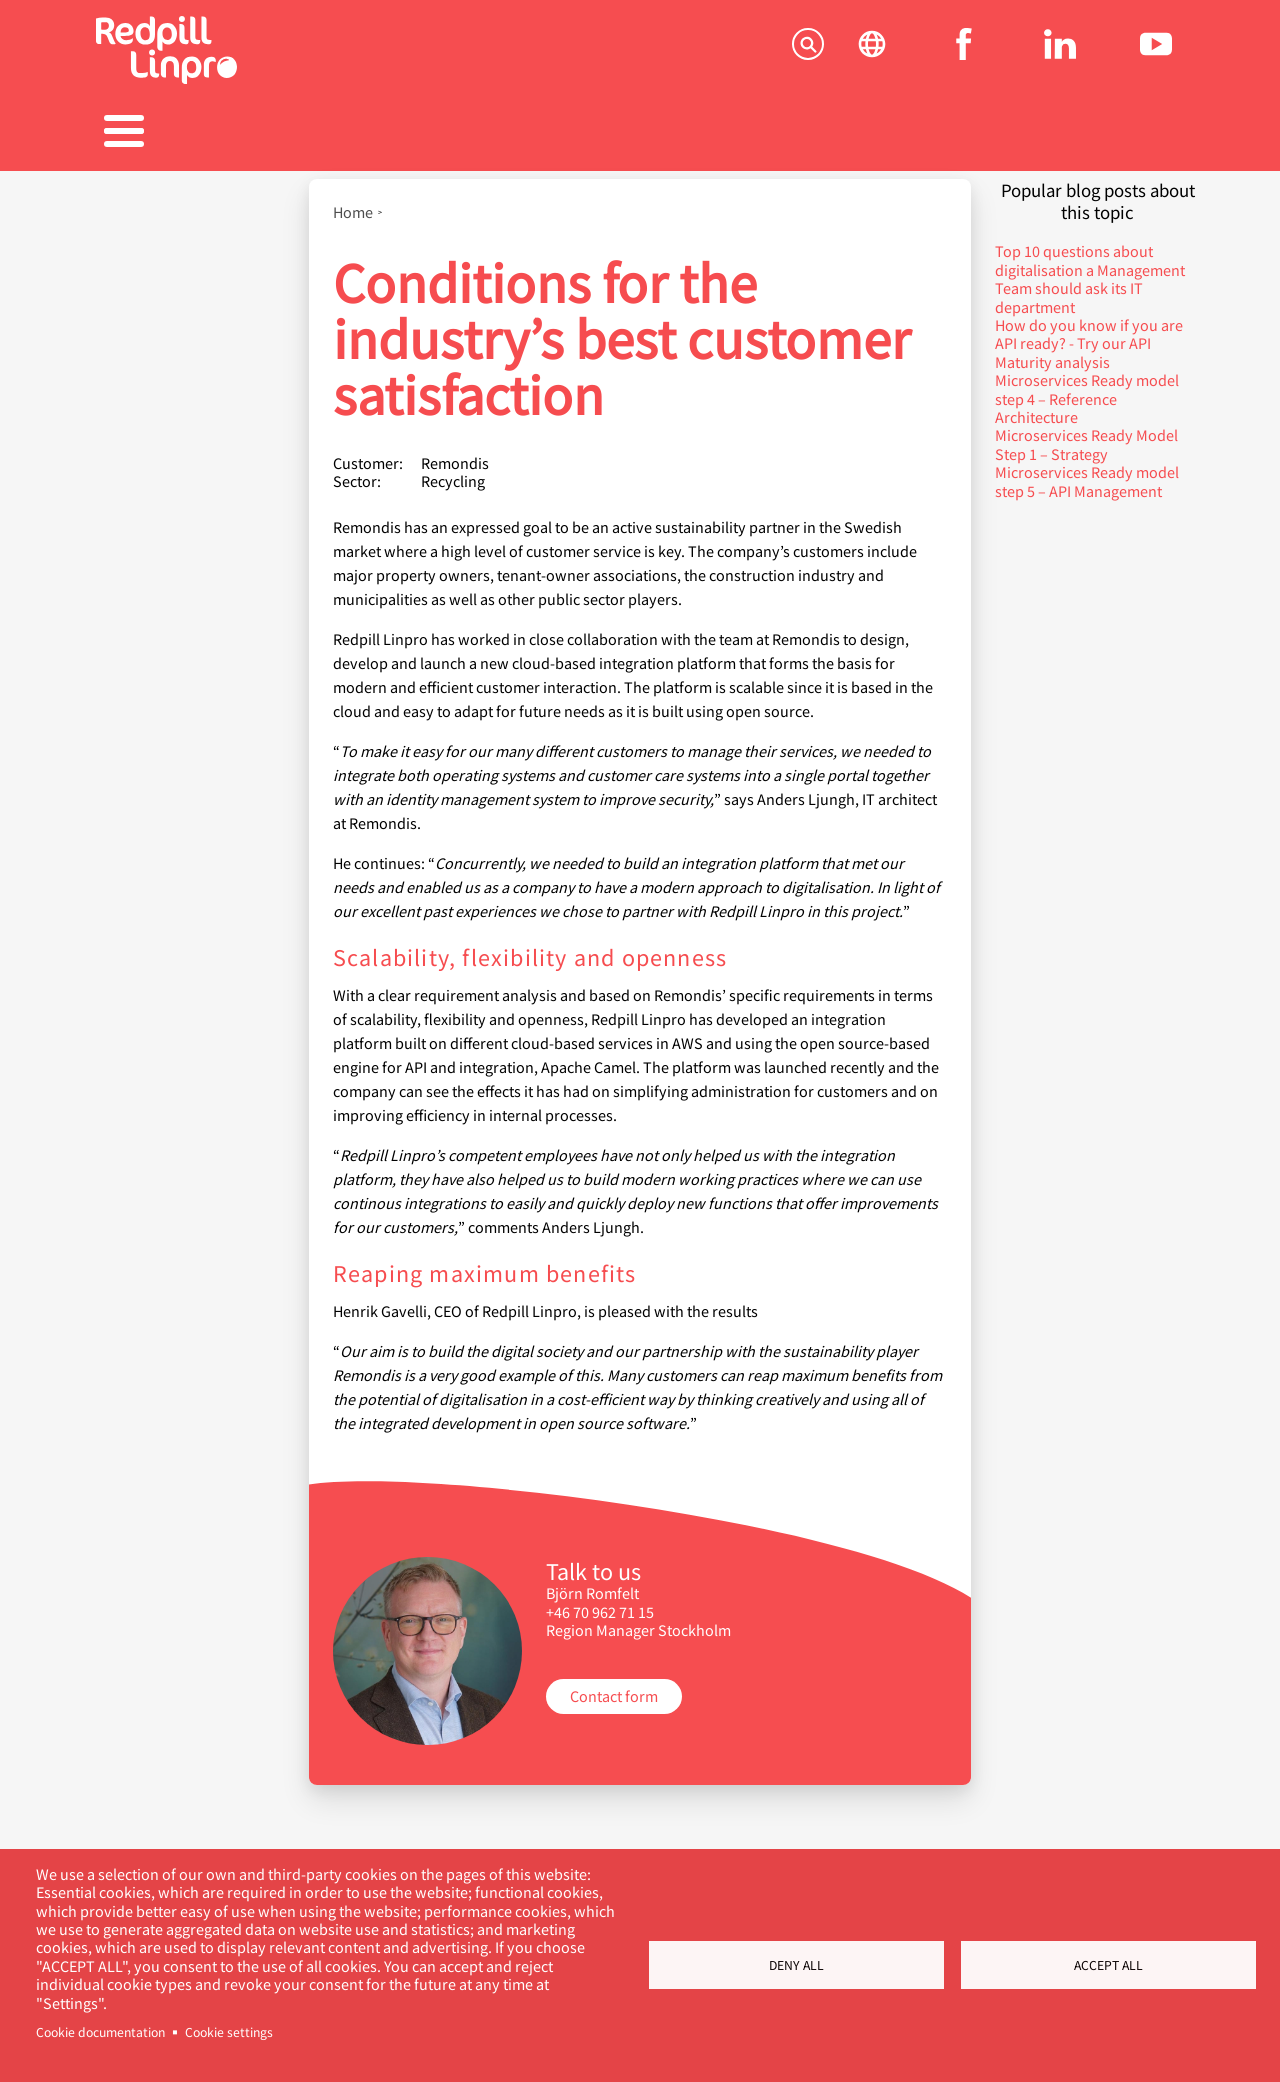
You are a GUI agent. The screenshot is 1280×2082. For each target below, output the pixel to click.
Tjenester (174, 133)
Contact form (614, 1685)
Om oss (950, 133)
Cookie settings (229, 2032)
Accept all (1108, 1965)
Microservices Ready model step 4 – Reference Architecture (1087, 388)
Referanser (484, 133)
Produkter (329, 133)
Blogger (795, 133)
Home (353, 202)
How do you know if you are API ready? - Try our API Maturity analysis (1089, 333)
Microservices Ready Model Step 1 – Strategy (1086, 433)
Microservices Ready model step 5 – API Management (1087, 470)
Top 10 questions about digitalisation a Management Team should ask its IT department (1090, 269)
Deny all (796, 1965)
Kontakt (1106, 133)
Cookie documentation (100, 2032)
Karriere (639, 133)
